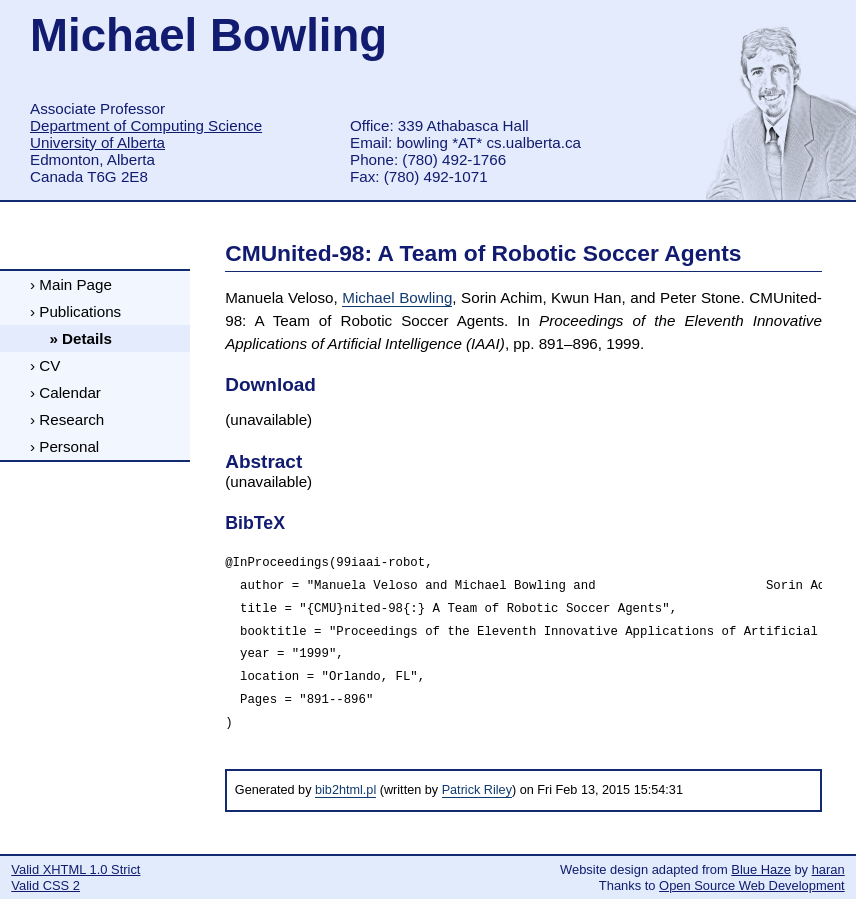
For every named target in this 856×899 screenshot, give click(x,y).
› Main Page (71, 284)
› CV (45, 365)
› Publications (75, 311)
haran (828, 869)
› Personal (64, 446)
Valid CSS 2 (45, 885)
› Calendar (65, 392)
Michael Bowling (397, 297)
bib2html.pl (345, 790)
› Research (67, 419)
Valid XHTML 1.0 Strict (75, 869)
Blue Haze (761, 869)
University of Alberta (97, 142)
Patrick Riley (477, 790)
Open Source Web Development (752, 885)
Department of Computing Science (146, 125)
